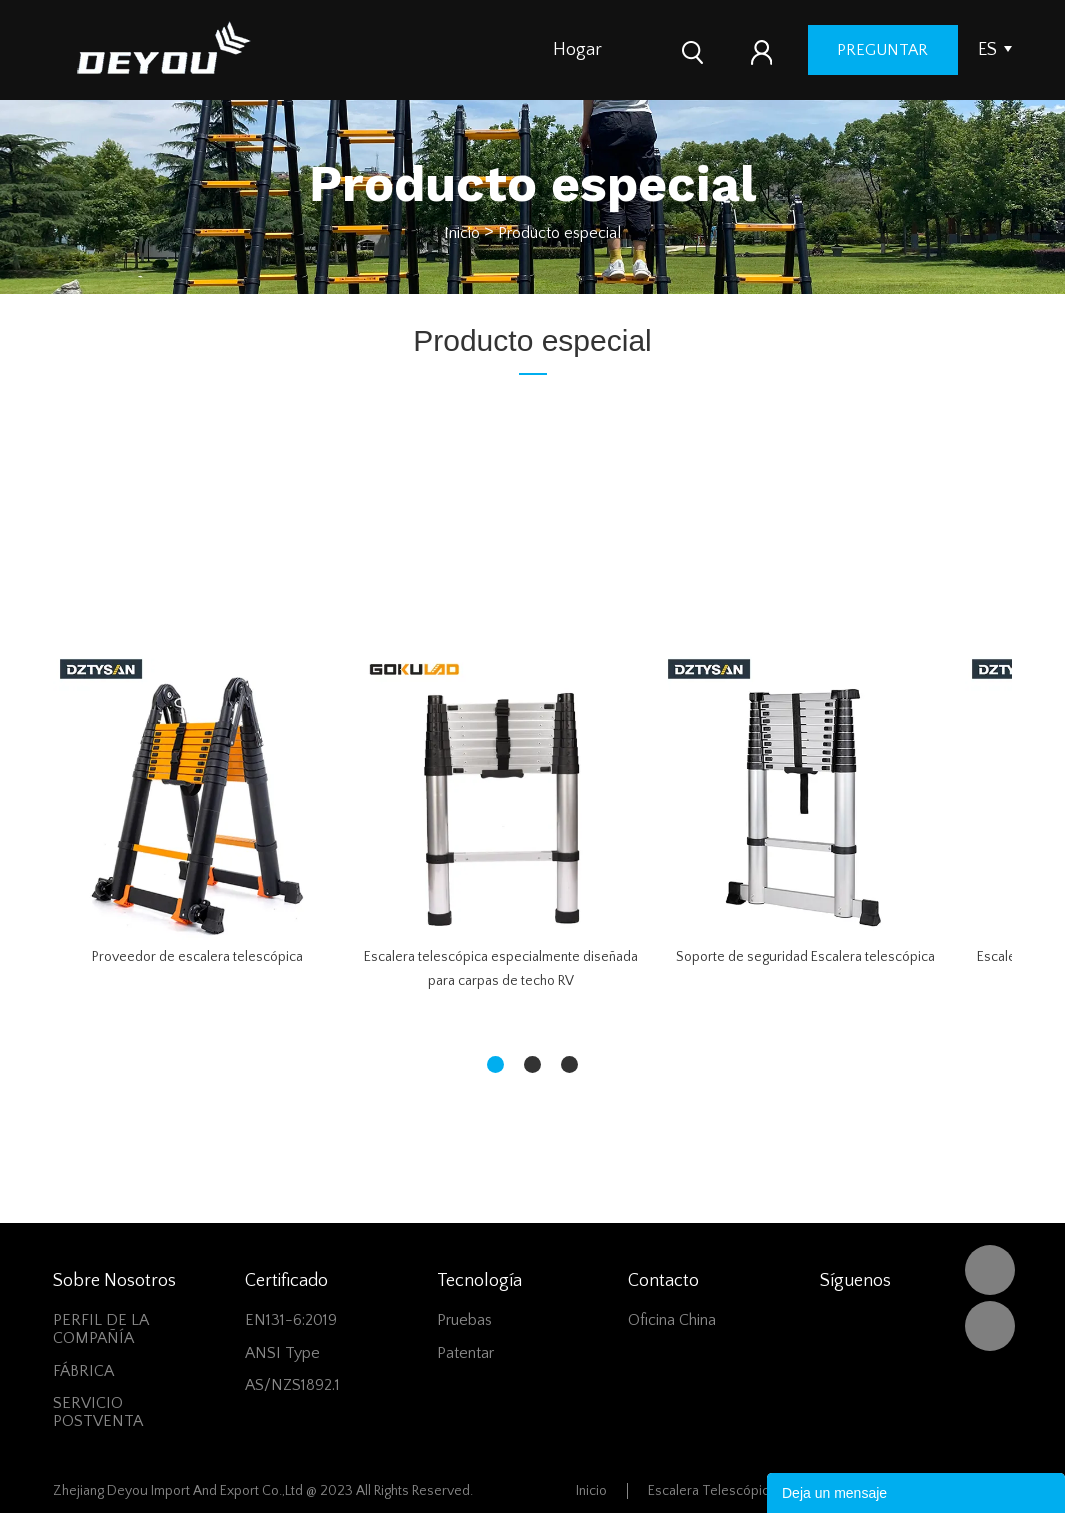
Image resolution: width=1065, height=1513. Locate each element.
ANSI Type (282, 1353)
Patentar (465, 1353)
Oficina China (672, 1320)
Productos (667, 50)
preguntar (938, 50)
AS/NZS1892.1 (292, 1385)
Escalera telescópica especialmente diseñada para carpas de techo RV (501, 969)
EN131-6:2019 (291, 1320)
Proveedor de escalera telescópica (197, 957)
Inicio (462, 233)
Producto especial (559, 233)
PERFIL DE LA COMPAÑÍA (100, 1329)
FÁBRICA (83, 1371)
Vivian (990, 1326)
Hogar (577, 50)
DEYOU (990, 1270)
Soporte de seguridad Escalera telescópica (805, 957)
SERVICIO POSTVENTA (98, 1412)
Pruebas (464, 1320)
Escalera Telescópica (712, 1491)
